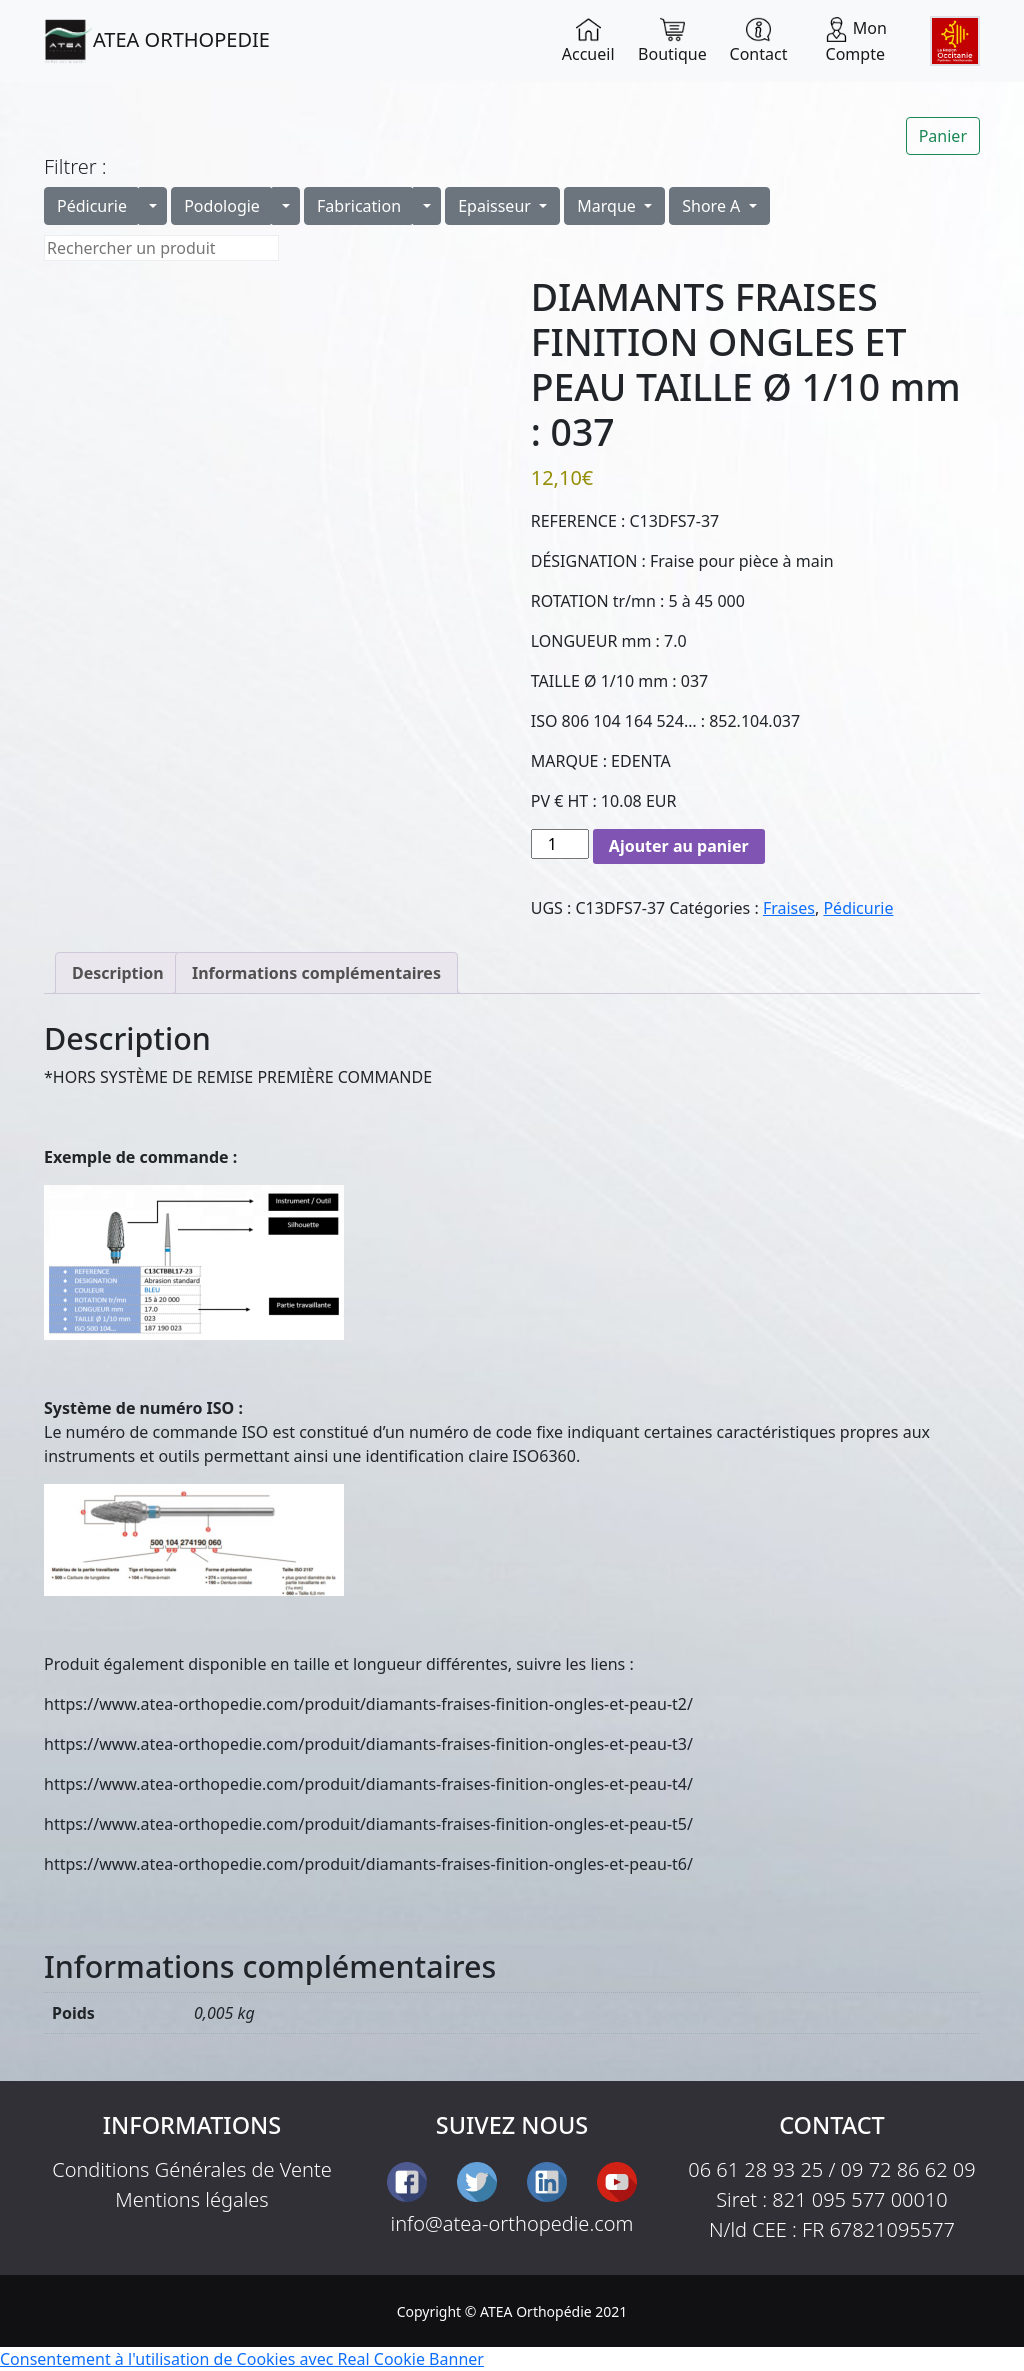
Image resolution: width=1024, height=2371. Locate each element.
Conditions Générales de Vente (192, 2169)
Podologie (222, 206)
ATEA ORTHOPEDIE (157, 41)
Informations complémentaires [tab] (316, 973)
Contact (759, 41)
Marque (608, 206)
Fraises (789, 908)
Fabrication (359, 206)
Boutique (672, 41)
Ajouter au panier (679, 846)
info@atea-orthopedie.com (512, 2223)
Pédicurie (92, 206)
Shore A (713, 206)
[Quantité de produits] (560, 844)
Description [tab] (118, 973)
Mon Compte (855, 41)
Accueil (588, 41)
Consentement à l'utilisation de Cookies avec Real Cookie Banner (242, 2359)
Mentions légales (192, 2199)
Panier (943, 136)
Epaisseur (496, 206)
